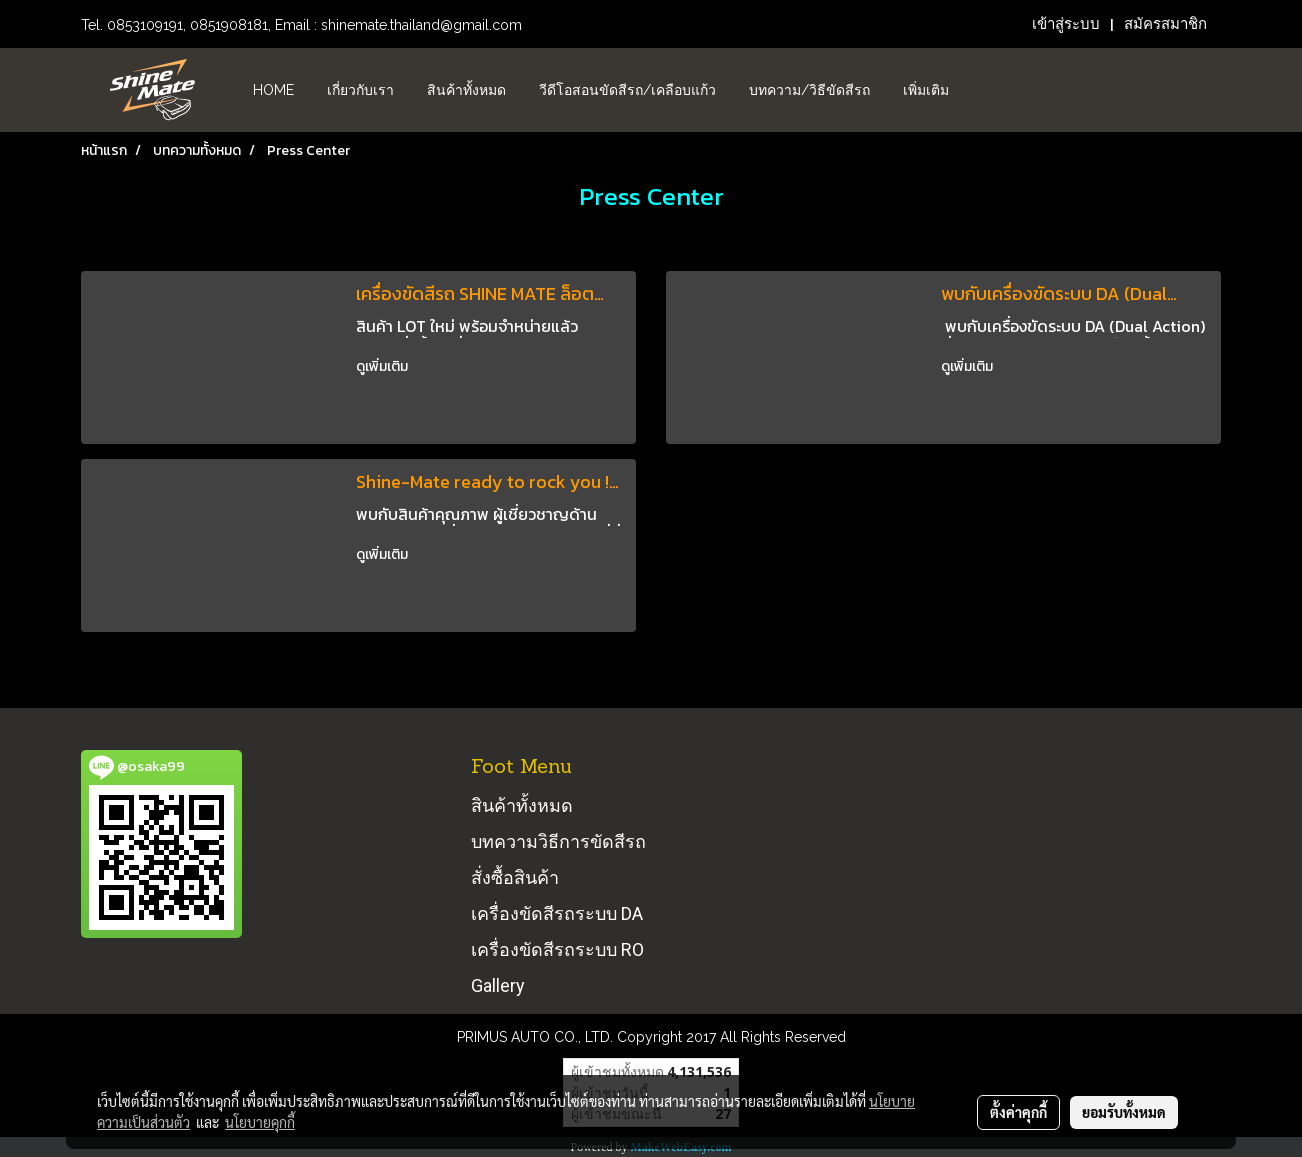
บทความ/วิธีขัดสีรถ (809, 90)
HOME (273, 90)
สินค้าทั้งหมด (466, 90)
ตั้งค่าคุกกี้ (1018, 1112)
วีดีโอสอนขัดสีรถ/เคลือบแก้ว (627, 90)
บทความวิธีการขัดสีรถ (558, 841)
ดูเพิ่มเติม (383, 366)
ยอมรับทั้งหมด (1124, 1112)
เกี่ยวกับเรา (360, 90)
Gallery (498, 985)
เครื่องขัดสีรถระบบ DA (557, 913)
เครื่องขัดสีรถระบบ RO (557, 949)
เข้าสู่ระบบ (1066, 24)
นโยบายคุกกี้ (260, 1122)
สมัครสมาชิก (1165, 24)
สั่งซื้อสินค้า (515, 877)
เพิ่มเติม (926, 90)
